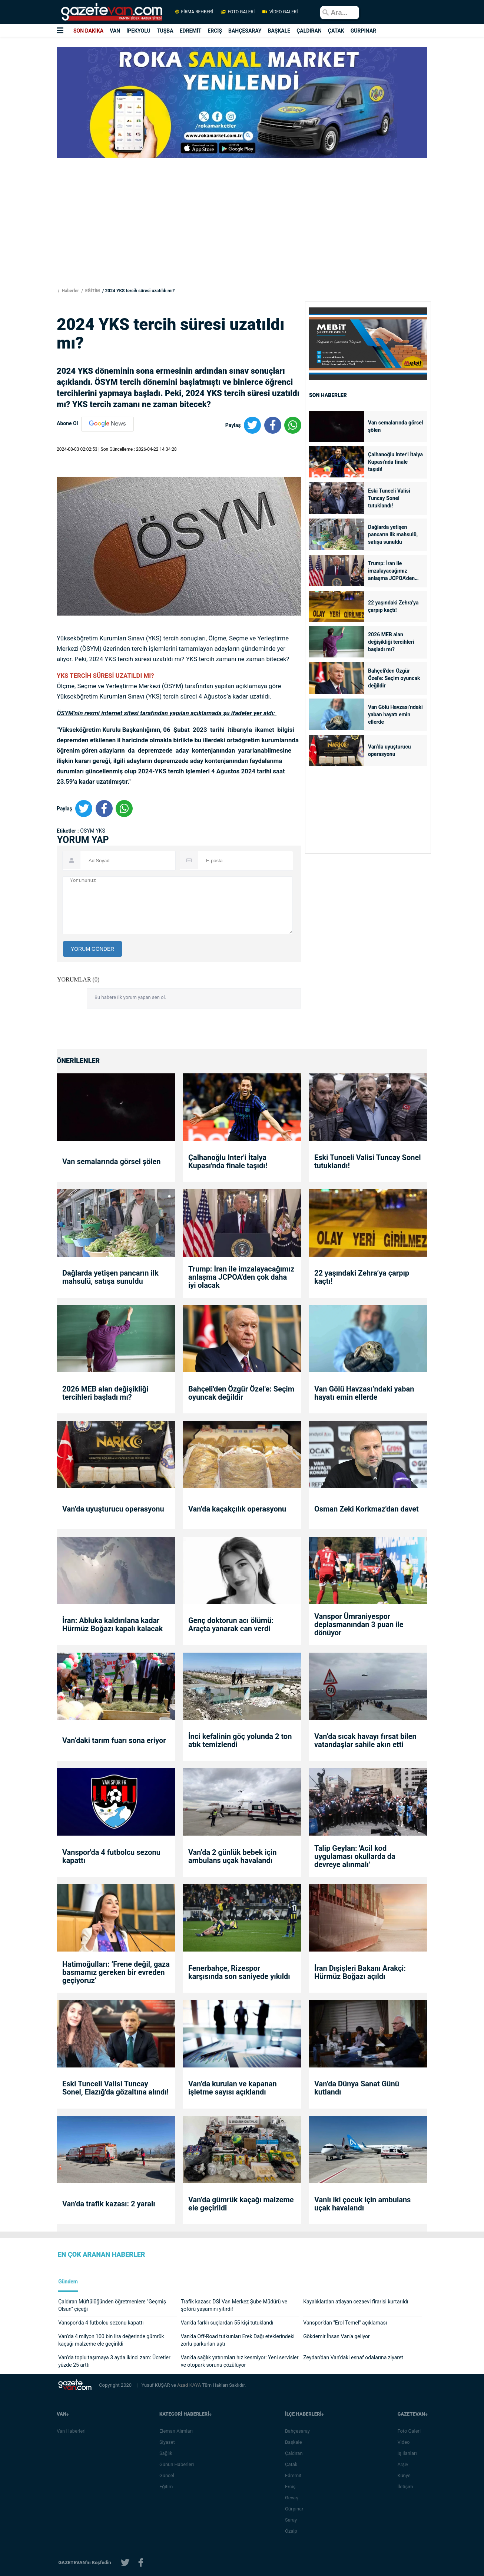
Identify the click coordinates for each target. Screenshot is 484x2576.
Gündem (68, 2282)
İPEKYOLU (138, 31)
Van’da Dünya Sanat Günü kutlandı (356, 2088)
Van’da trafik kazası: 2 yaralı (108, 2204)
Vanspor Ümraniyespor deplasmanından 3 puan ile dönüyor (359, 1624)
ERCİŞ (215, 31)
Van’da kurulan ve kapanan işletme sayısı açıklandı (232, 2088)
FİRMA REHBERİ (194, 11)
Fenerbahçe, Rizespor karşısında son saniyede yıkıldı (239, 1972)
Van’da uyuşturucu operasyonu (389, 750)
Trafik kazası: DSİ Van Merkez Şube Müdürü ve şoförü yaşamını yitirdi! (234, 2305)
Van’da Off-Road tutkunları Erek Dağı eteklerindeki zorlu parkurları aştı (238, 2340)
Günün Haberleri (179, 2464)
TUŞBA (165, 31)
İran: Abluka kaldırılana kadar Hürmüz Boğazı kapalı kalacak (112, 1624)
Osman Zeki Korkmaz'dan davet (366, 1509)
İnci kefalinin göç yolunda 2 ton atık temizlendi (240, 1740)
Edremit (295, 2475)
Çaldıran (296, 2453)
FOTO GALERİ (238, 11)
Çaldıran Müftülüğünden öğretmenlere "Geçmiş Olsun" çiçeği (112, 2305)
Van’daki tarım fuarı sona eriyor (114, 1740)
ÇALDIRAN (309, 31)
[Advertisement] (44, 133)
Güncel (169, 2475)
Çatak (293, 2464)
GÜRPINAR (363, 31)
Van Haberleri (71, 2431)
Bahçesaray (299, 2431)
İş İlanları (409, 2453)
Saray (293, 2520)
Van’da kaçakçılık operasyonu (237, 1509)
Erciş (292, 2486)
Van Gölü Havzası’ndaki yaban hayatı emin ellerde (395, 714)
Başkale (295, 2442)
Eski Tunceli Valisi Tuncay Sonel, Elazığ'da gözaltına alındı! (115, 2088)
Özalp (293, 2531)
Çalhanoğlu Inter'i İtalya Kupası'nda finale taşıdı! (395, 461)
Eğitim (168, 2486)
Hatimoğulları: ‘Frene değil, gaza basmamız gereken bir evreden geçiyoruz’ (116, 1972)
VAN (115, 31)
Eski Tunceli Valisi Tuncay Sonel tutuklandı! (389, 498)
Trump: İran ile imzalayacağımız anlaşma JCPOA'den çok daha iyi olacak (391, 571)
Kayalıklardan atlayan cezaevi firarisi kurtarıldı (355, 2302)
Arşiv (405, 2464)
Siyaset (169, 2442)
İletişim (407, 2486)
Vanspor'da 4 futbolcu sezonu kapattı (111, 1856)
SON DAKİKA (88, 31)
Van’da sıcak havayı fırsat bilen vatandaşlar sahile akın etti (365, 1740)
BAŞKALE (279, 31)
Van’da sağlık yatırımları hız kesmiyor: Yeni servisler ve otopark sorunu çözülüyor (240, 2361)
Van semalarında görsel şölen (395, 426)
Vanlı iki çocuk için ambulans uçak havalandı (362, 2204)
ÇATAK (336, 31)
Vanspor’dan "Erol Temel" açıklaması (345, 2323)
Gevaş (294, 2497)
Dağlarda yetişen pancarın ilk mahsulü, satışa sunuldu (393, 534)
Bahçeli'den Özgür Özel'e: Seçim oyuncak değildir (394, 678)
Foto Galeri (411, 2431)
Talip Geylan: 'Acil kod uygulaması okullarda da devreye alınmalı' (354, 1856)
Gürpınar (296, 2509)
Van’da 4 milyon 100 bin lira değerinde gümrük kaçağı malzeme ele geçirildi (111, 2340)
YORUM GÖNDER (92, 949)
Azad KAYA (189, 2385)
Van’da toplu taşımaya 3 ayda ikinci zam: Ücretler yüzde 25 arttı (114, 2361)
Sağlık (168, 2453)
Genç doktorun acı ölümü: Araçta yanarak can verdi (231, 1624)
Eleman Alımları (178, 2431)
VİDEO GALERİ (279, 11)
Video (406, 2442)
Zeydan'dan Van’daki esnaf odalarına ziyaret (353, 2357)
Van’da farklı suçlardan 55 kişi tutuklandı (227, 2323)
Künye (406, 2475)
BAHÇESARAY (244, 31)
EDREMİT (191, 31)
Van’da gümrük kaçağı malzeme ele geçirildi (241, 2204)
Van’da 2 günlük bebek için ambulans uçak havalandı (232, 1856)
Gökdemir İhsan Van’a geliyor (336, 2336)
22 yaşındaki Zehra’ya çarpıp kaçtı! (393, 606)
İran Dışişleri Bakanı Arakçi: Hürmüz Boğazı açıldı (360, 1972)
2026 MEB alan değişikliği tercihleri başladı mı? (391, 641)
